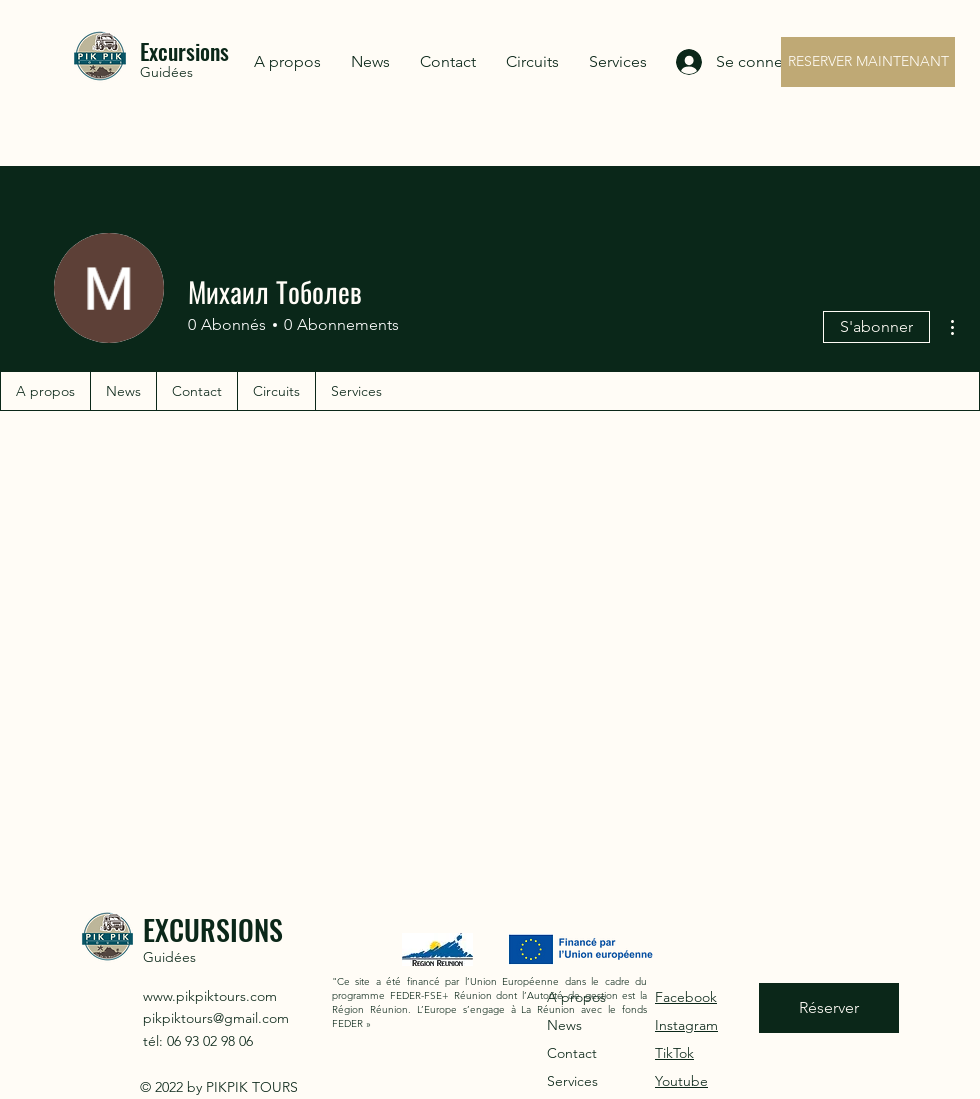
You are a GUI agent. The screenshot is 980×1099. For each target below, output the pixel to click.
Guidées (166, 72)
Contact (572, 1053)
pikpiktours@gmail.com (216, 1018)
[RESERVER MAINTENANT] (868, 62)
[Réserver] (829, 1008)
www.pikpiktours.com (210, 996)
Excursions (184, 51)
